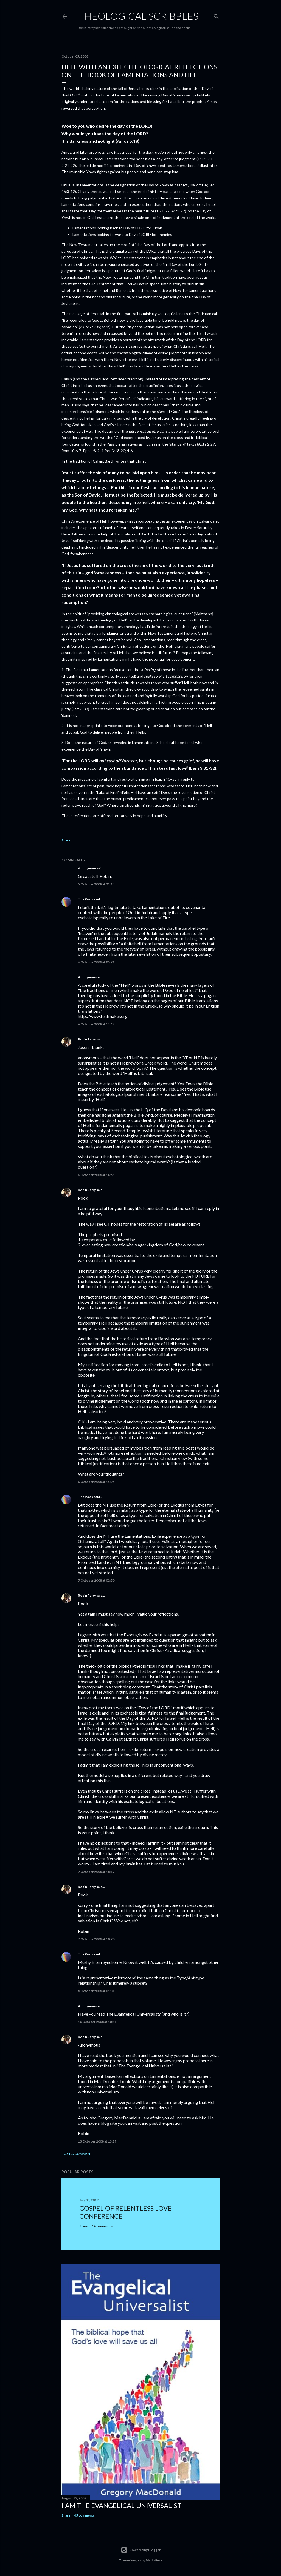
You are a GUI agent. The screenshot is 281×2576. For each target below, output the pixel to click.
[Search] (216, 15)
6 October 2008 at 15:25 (96, 1482)
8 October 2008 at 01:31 (96, 1991)
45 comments (84, 2515)
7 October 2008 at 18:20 (96, 1939)
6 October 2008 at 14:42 (96, 1024)
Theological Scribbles (138, 16)
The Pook (85, 899)
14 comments (102, 2226)
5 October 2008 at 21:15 (96, 884)
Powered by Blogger (141, 2550)
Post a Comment (76, 2154)
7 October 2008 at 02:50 (96, 1580)
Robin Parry (87, 1039)
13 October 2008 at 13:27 (97, 2141)
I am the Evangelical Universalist (121, 2505)
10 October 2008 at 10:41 (97, 2022)
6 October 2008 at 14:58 (96, 1175)
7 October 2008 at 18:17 (96, 1872)
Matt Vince (154, 2560)
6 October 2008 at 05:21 (96, 962)
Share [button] (65, 840)
